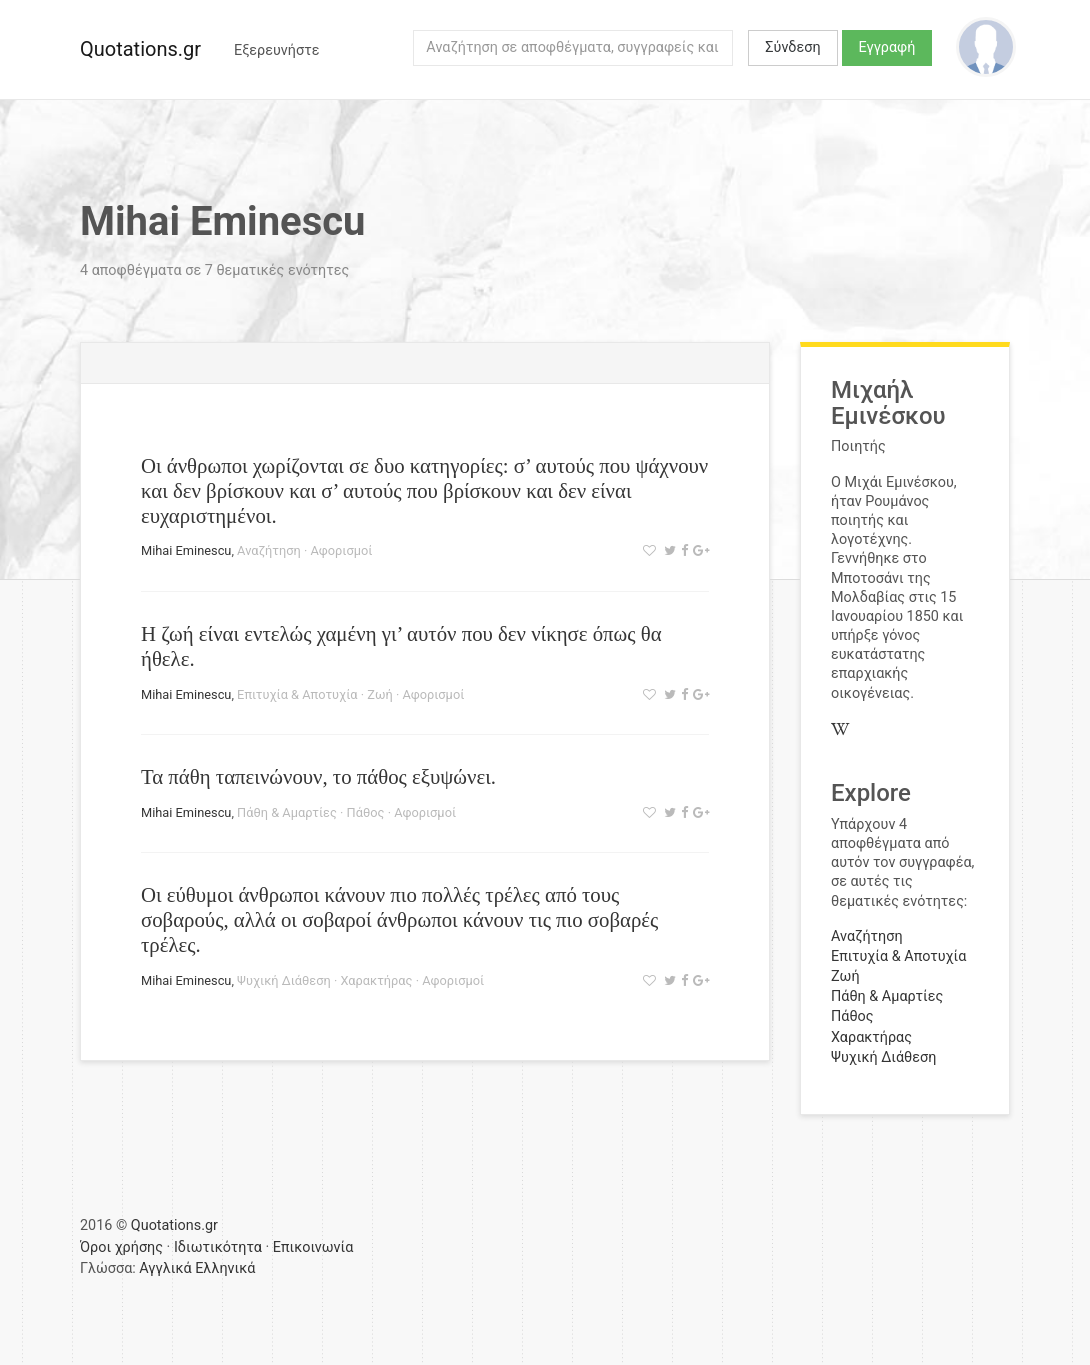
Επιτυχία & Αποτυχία (297, 694)
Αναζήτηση (269, 550)
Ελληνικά (225, 1268)
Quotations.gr (140, 49)
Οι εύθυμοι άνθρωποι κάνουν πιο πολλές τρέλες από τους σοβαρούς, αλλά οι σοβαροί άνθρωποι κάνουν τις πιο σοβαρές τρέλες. (399, 919)
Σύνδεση (792, 47)
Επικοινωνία (313, 1247)
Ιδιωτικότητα (218, 1247)
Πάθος (366, 812)
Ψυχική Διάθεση (284, 980)
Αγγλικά (165, 1268)
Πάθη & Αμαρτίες (287, 812)
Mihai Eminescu (186, 550)
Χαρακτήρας (376, 980)
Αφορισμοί (341, 550)
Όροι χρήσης (121, 1247)
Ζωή (379, 694)
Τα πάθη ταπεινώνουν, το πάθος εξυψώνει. (318, 776)
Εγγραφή (887, 47)
